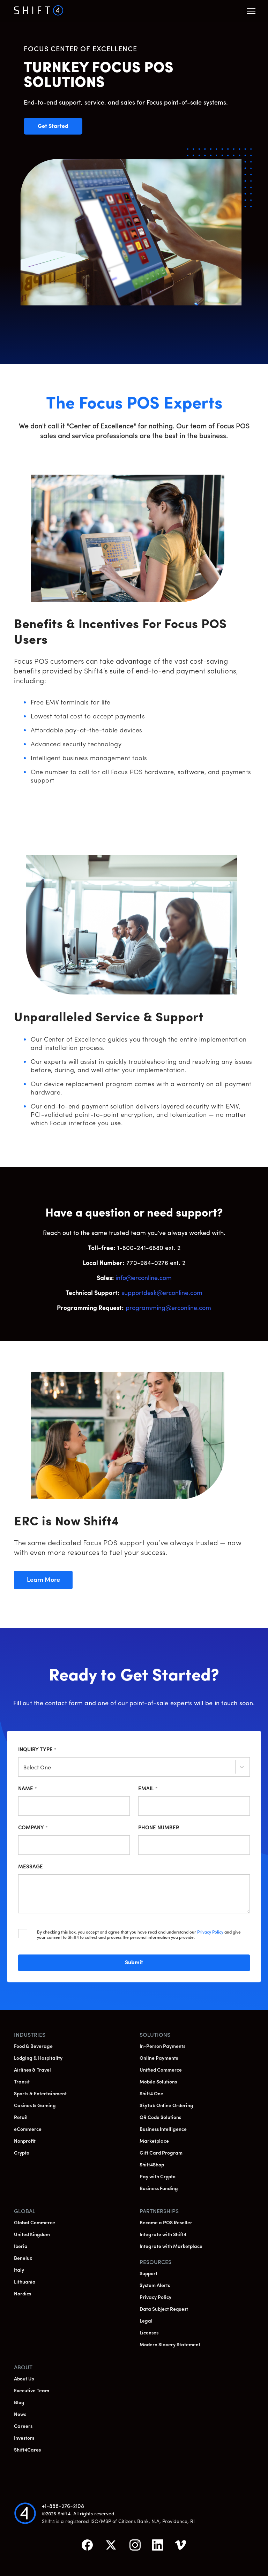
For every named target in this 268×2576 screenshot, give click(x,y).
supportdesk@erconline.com (161, 1293)
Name (27, 1789)
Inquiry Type (37, 1750)
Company (33, 1828)
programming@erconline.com (168, 1308)
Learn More (49, 1580)
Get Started (60, 126)
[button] (251, 11)
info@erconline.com (144, 1278)
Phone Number (158, 1828)
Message (30, 1867)
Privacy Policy (210, 1932)
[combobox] (24, 1768)
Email (148, 1789)
